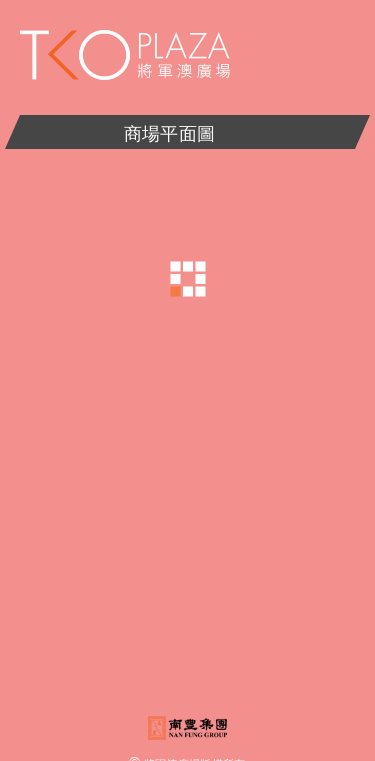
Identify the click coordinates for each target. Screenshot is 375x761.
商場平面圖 (188, 133)
